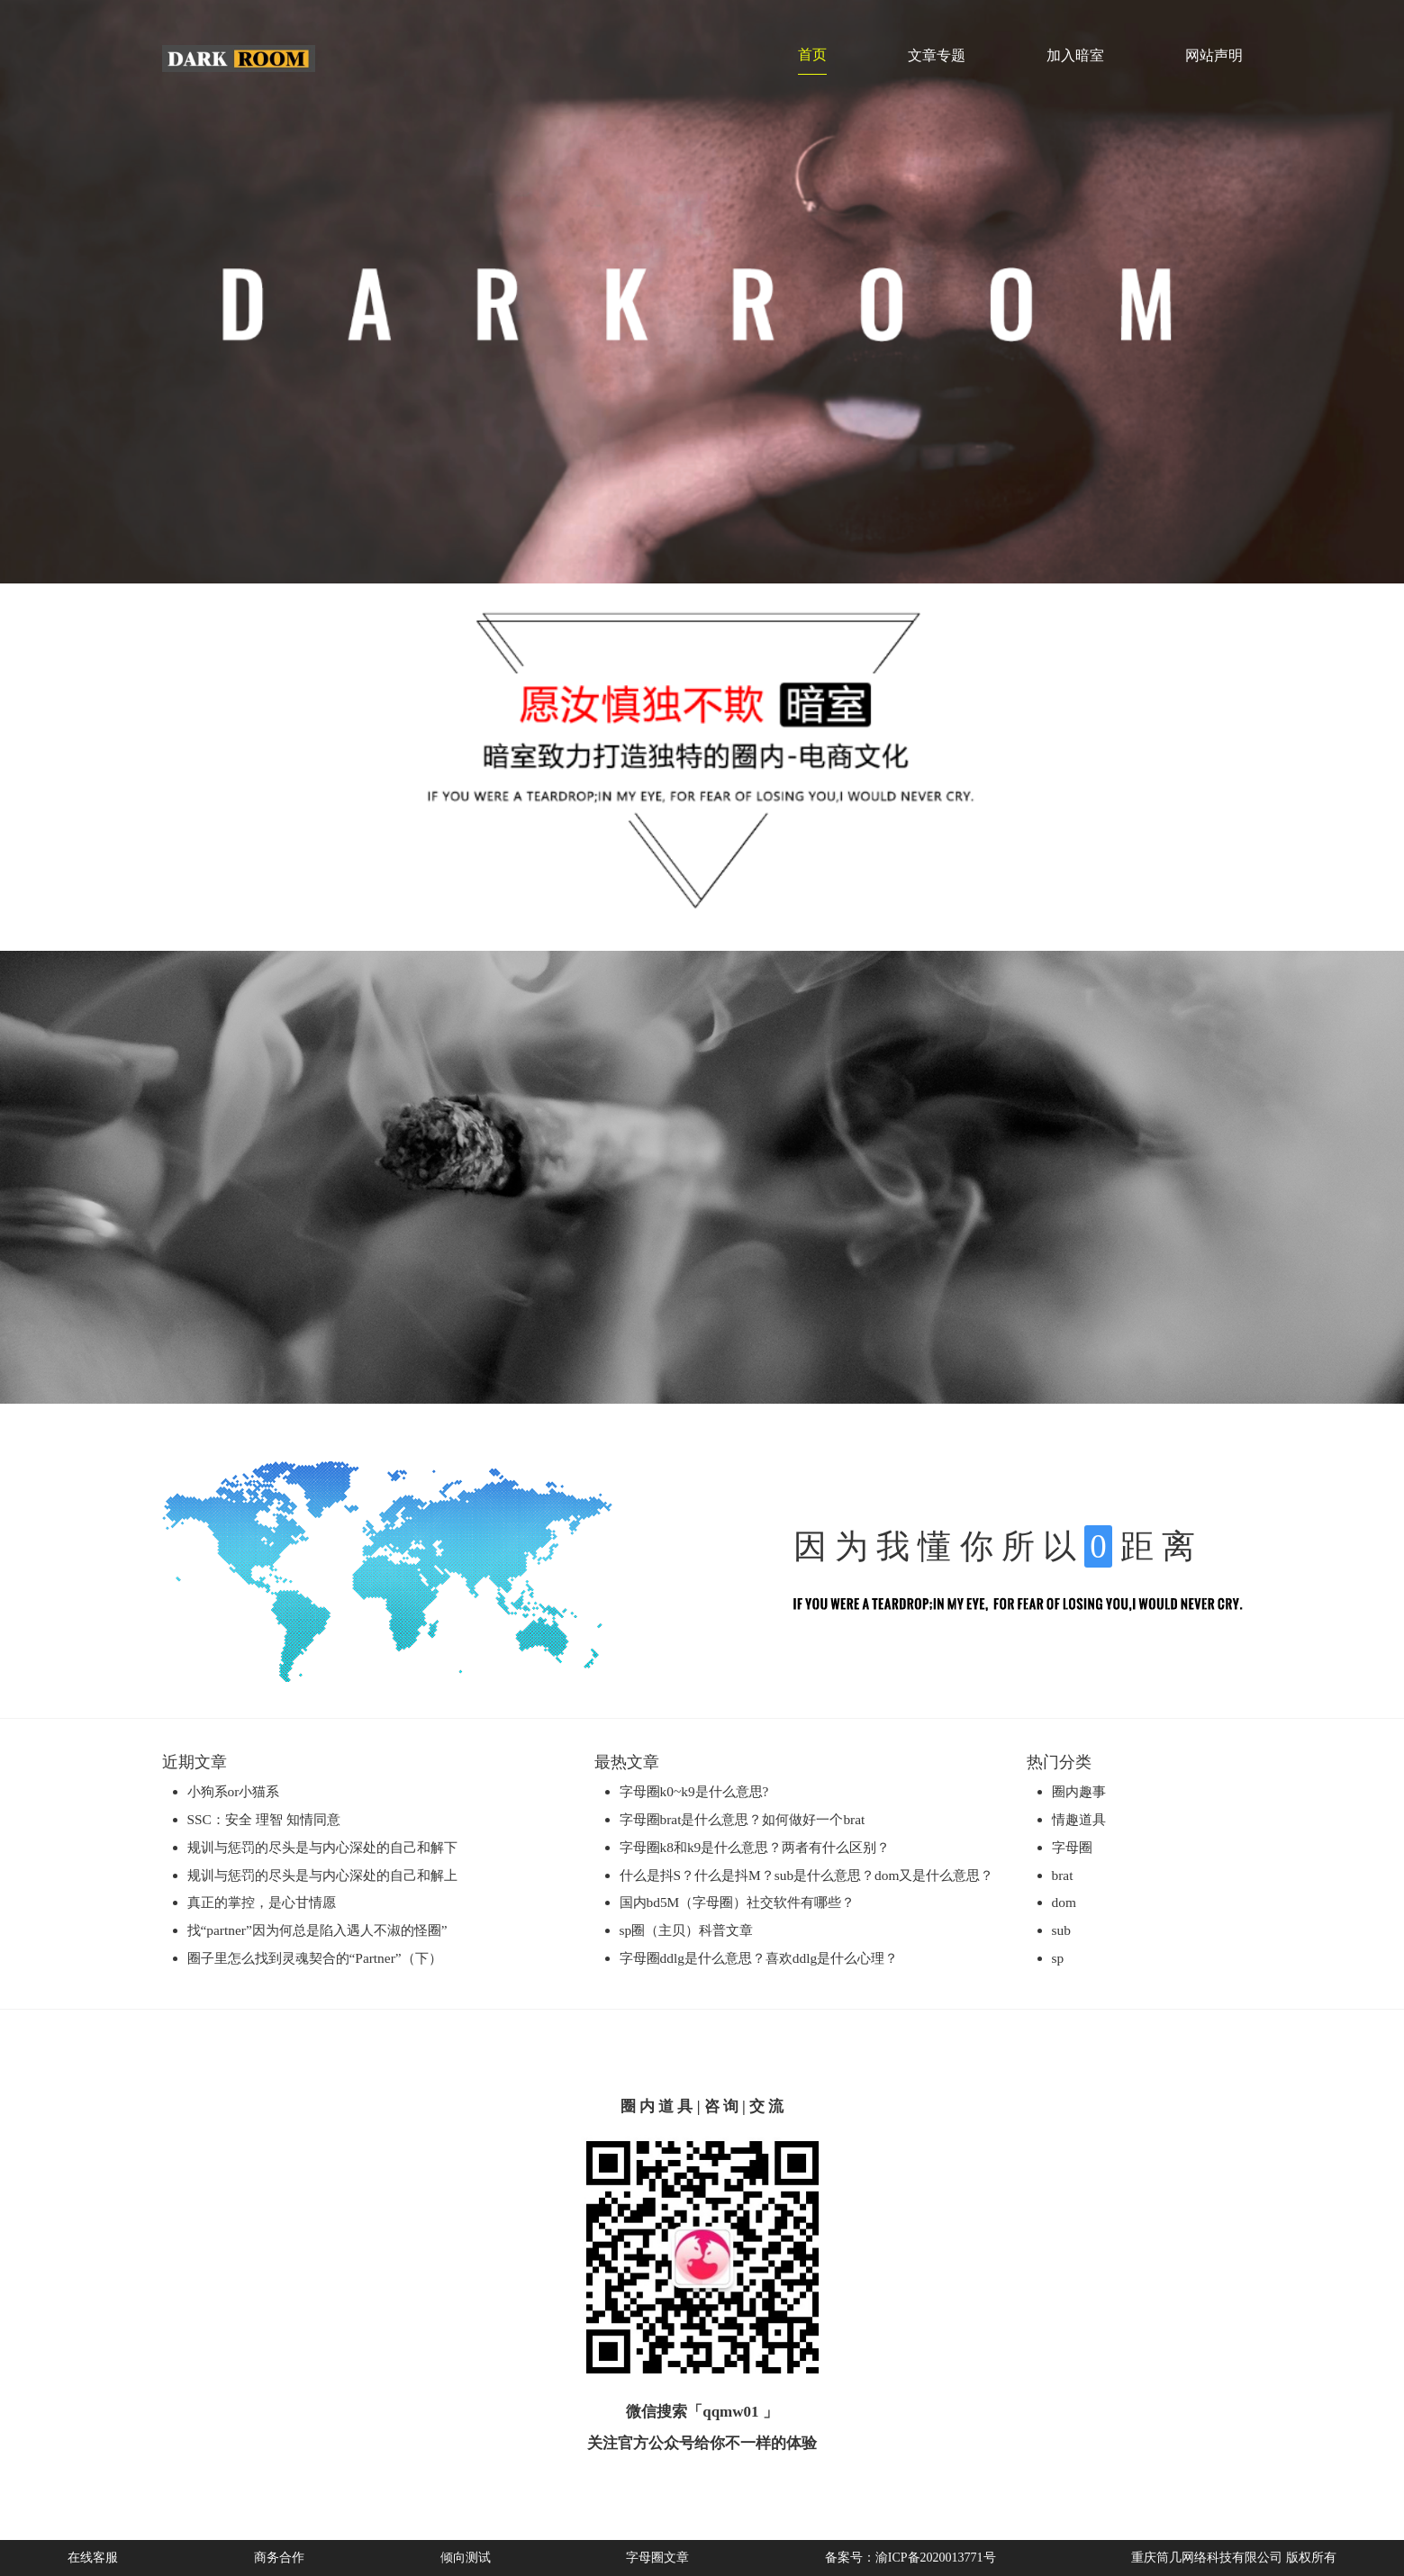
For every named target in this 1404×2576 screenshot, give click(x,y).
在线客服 (93, 2557)
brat (1062, 1875)
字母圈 (1072, 1847)
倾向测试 (465, 2557)
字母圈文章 (657, 2557)
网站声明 (1214, 55)
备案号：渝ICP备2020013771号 (910, 2557)
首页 (812, 54)
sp (1058, 1958)
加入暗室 (1075, 55)
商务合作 (279, 2557)
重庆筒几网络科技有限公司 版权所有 (1233, 2557)
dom (1064, 1902)
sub (1061, 1930)
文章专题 (936, 55)
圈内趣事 (1079, 1791)
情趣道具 (1079, 1819)
